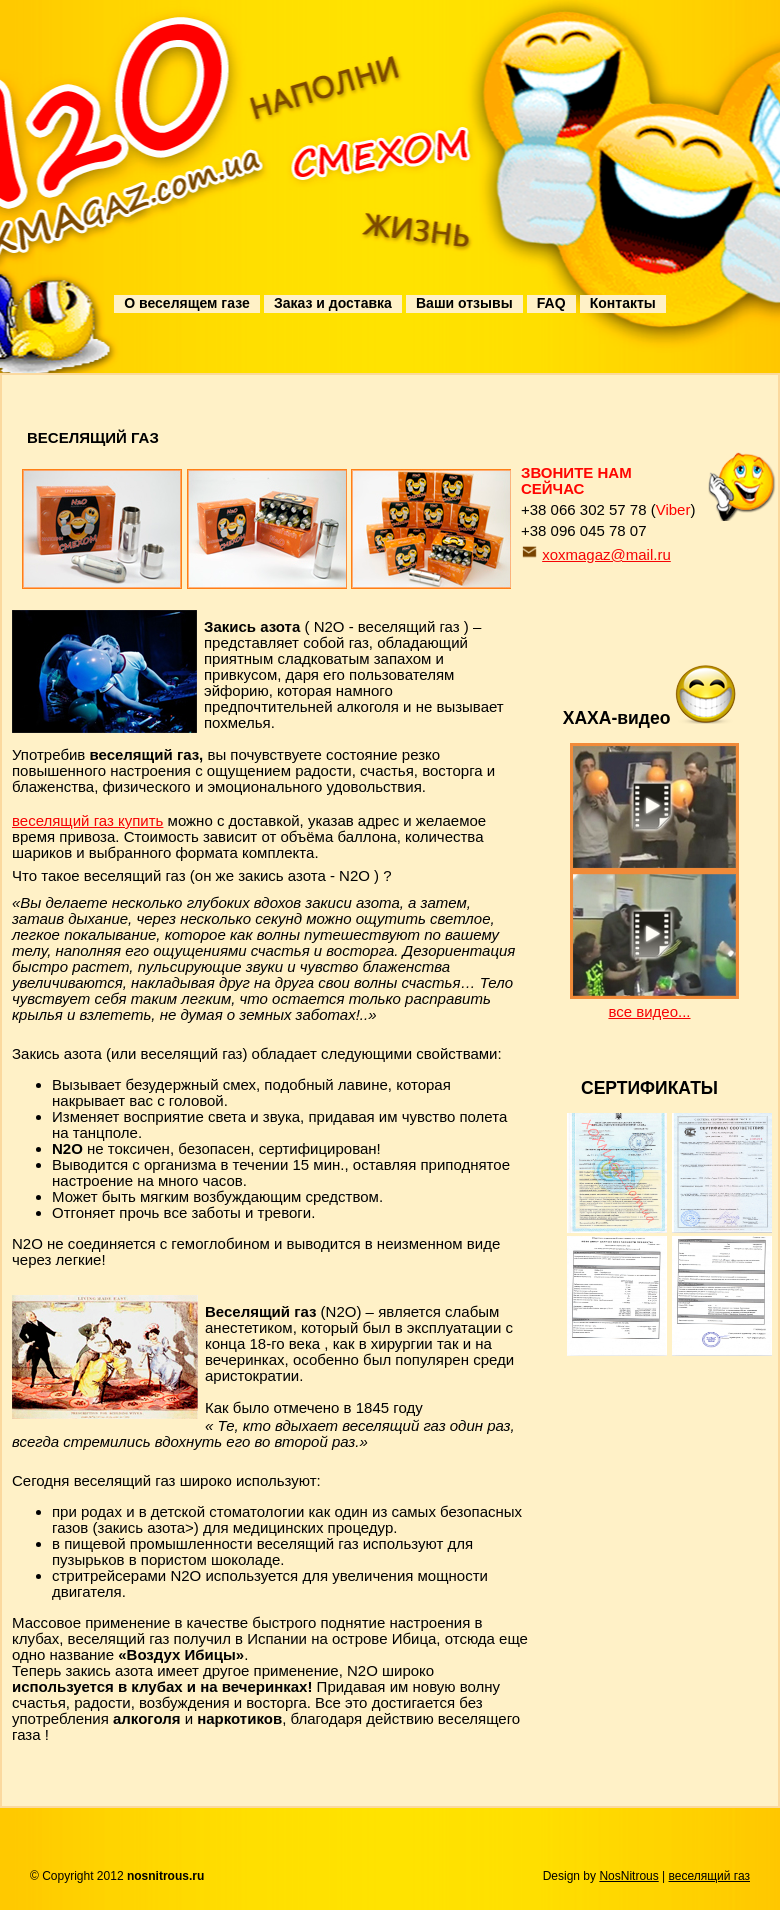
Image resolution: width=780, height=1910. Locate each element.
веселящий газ (709, 1876)
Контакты (623, 303)
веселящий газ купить (87, 820)
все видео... (649, 1011)
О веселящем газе (186, 303)
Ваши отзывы (464, 303)
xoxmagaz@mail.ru (606, 554)
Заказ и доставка (333, 303)
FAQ (551, 303)
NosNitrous (628, 1876)
